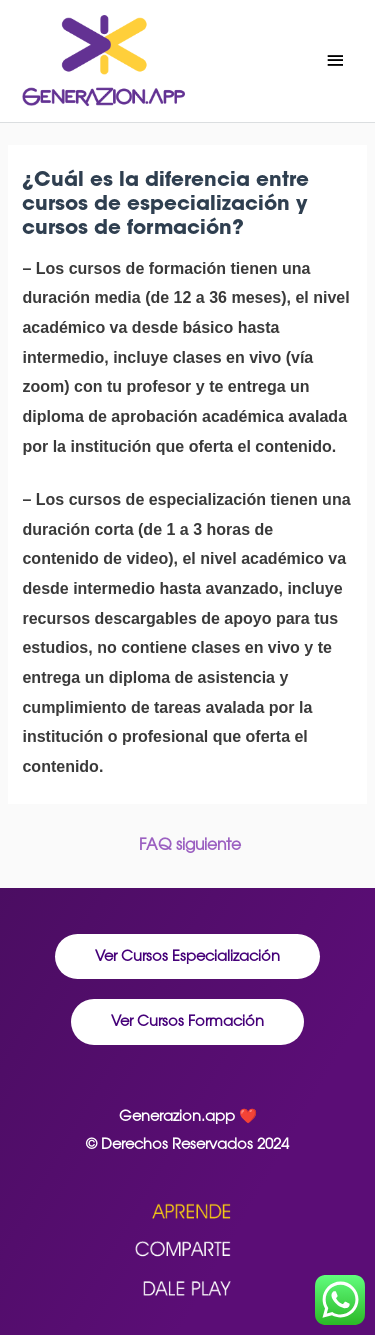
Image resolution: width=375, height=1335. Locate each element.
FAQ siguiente (190, 844)
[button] (187, 957)
